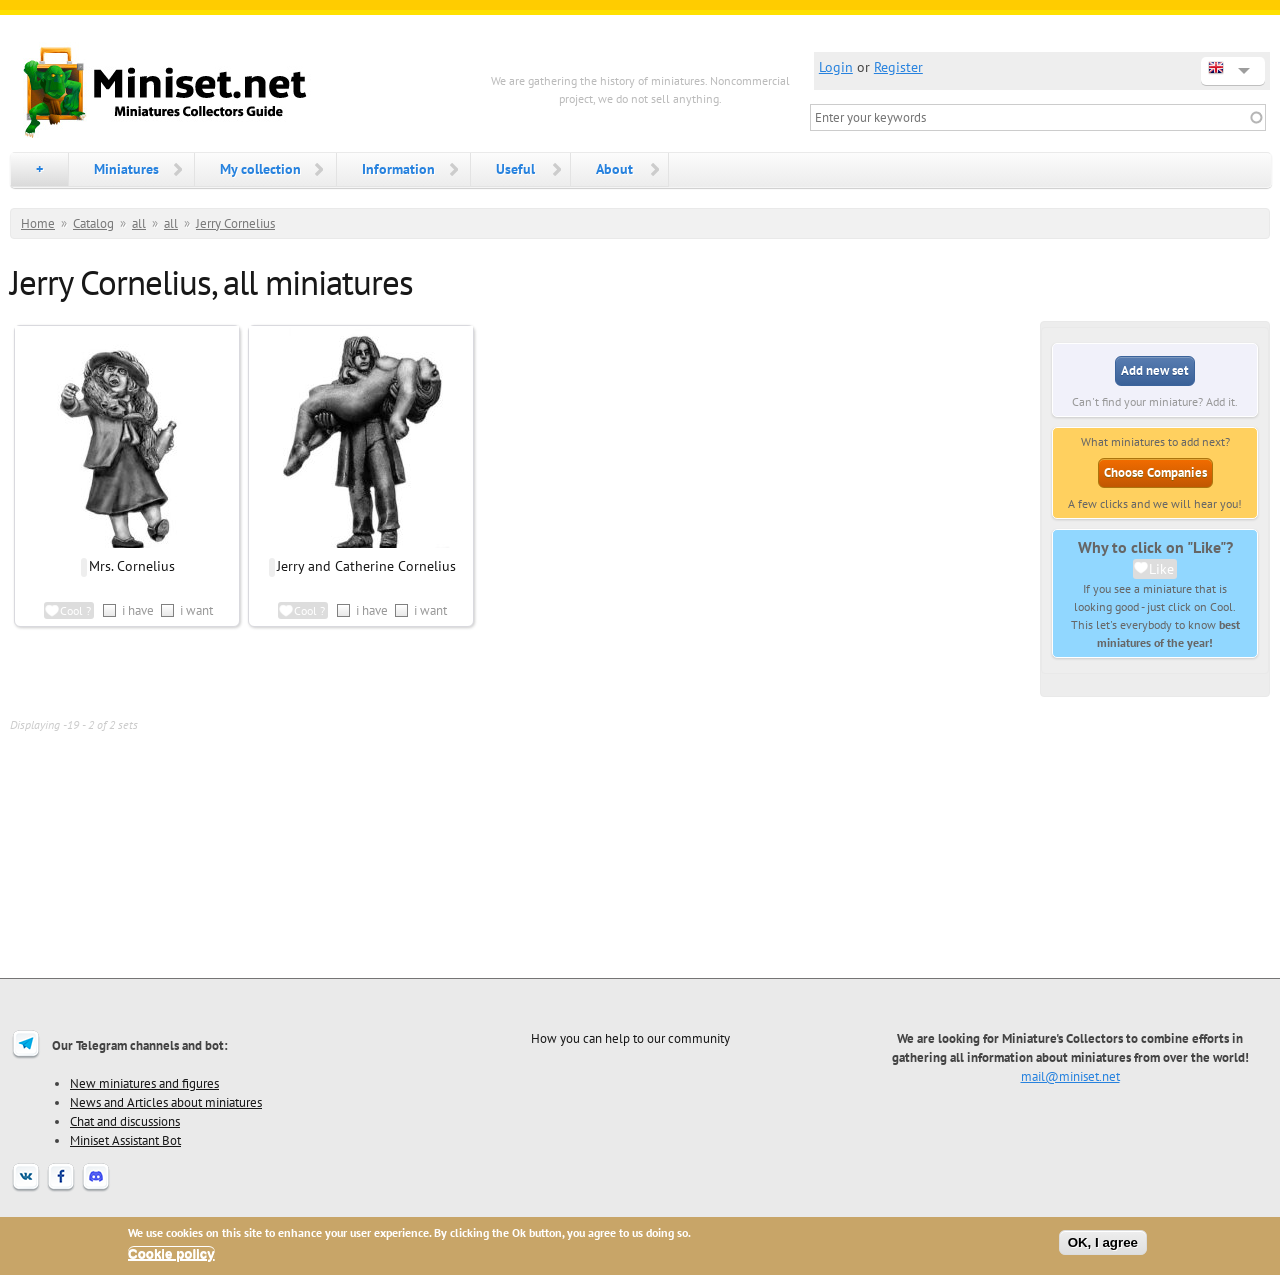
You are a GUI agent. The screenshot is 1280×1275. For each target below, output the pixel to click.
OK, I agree (1103, 1242)
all (139, 223)
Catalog (93, 223)
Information (398, 169)
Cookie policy (171, 1253)
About (614, 169)
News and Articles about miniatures (166, 1102)
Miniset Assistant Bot (125, 1140)
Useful (515, 169)
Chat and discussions (125, 1121)
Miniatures (126, 169)
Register (898, 67)
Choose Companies (1155, 472)
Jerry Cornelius (235, 223)
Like (1161, 569)
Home (38, 223)
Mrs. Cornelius (132, 566)
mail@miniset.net (1070, 1076)
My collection (260, 169)
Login (836, 67)
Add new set (1155, 370)
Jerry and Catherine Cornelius (366, 566)
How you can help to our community (630, 1038)
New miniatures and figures (144, 1083)
